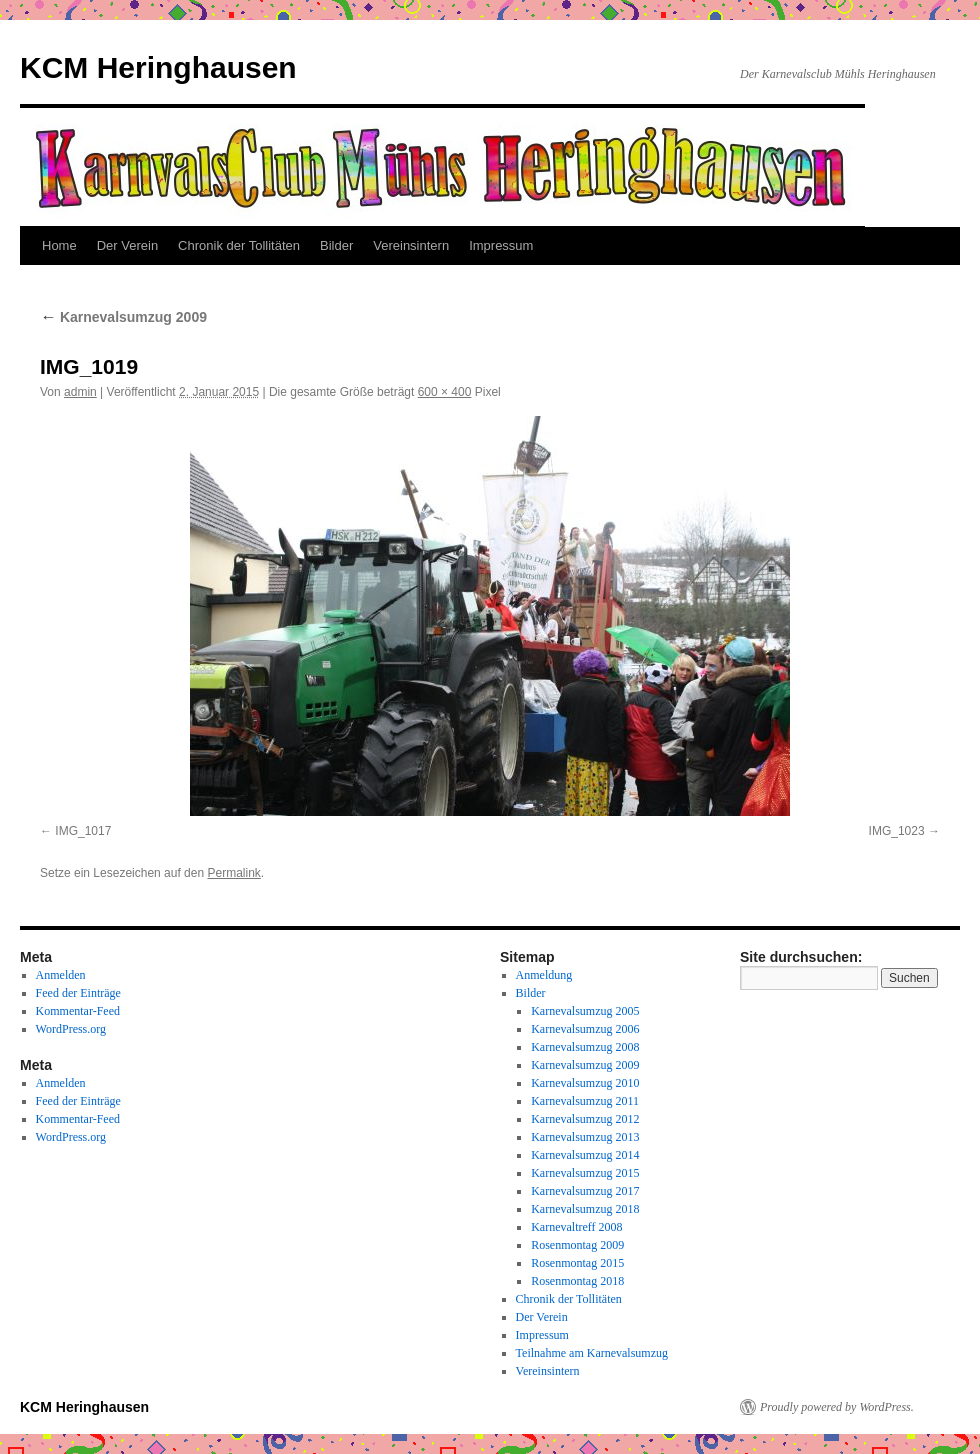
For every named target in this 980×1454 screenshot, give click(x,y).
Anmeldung (544, 975)
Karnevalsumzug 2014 (585, 1155)
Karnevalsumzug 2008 (585, 1047)
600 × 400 (445, 392)
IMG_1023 (897, 831)
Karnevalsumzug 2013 (585, 1137)
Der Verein (127, 245)
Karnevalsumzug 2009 (123, 317)
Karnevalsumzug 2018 (585, 1209)
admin (80, 392)
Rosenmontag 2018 (577, 1281)
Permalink (233, 873)
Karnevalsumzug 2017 (585, 1191)
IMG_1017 (83, 831)
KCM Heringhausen (158, 67)
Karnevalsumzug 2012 (585, 1119)
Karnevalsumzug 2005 (585, 1011)
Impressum (501, 245)
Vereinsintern (411, 245)
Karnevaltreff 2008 (576, 1227)
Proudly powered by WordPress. (837, 1407)
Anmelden (61, 975)
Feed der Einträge (78, 993)
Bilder (336, 245)
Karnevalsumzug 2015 (585, 1173)
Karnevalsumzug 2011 (585, 1101)
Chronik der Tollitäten (239, 245)
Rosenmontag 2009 (577, 1245)
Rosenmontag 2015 (577, 1263)
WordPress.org (71, 1029)
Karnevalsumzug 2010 (585, 1083)
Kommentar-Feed (78, 1011)
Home (59, 245)
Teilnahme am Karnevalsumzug (592, 1353)
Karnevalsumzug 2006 (585, 1029)
